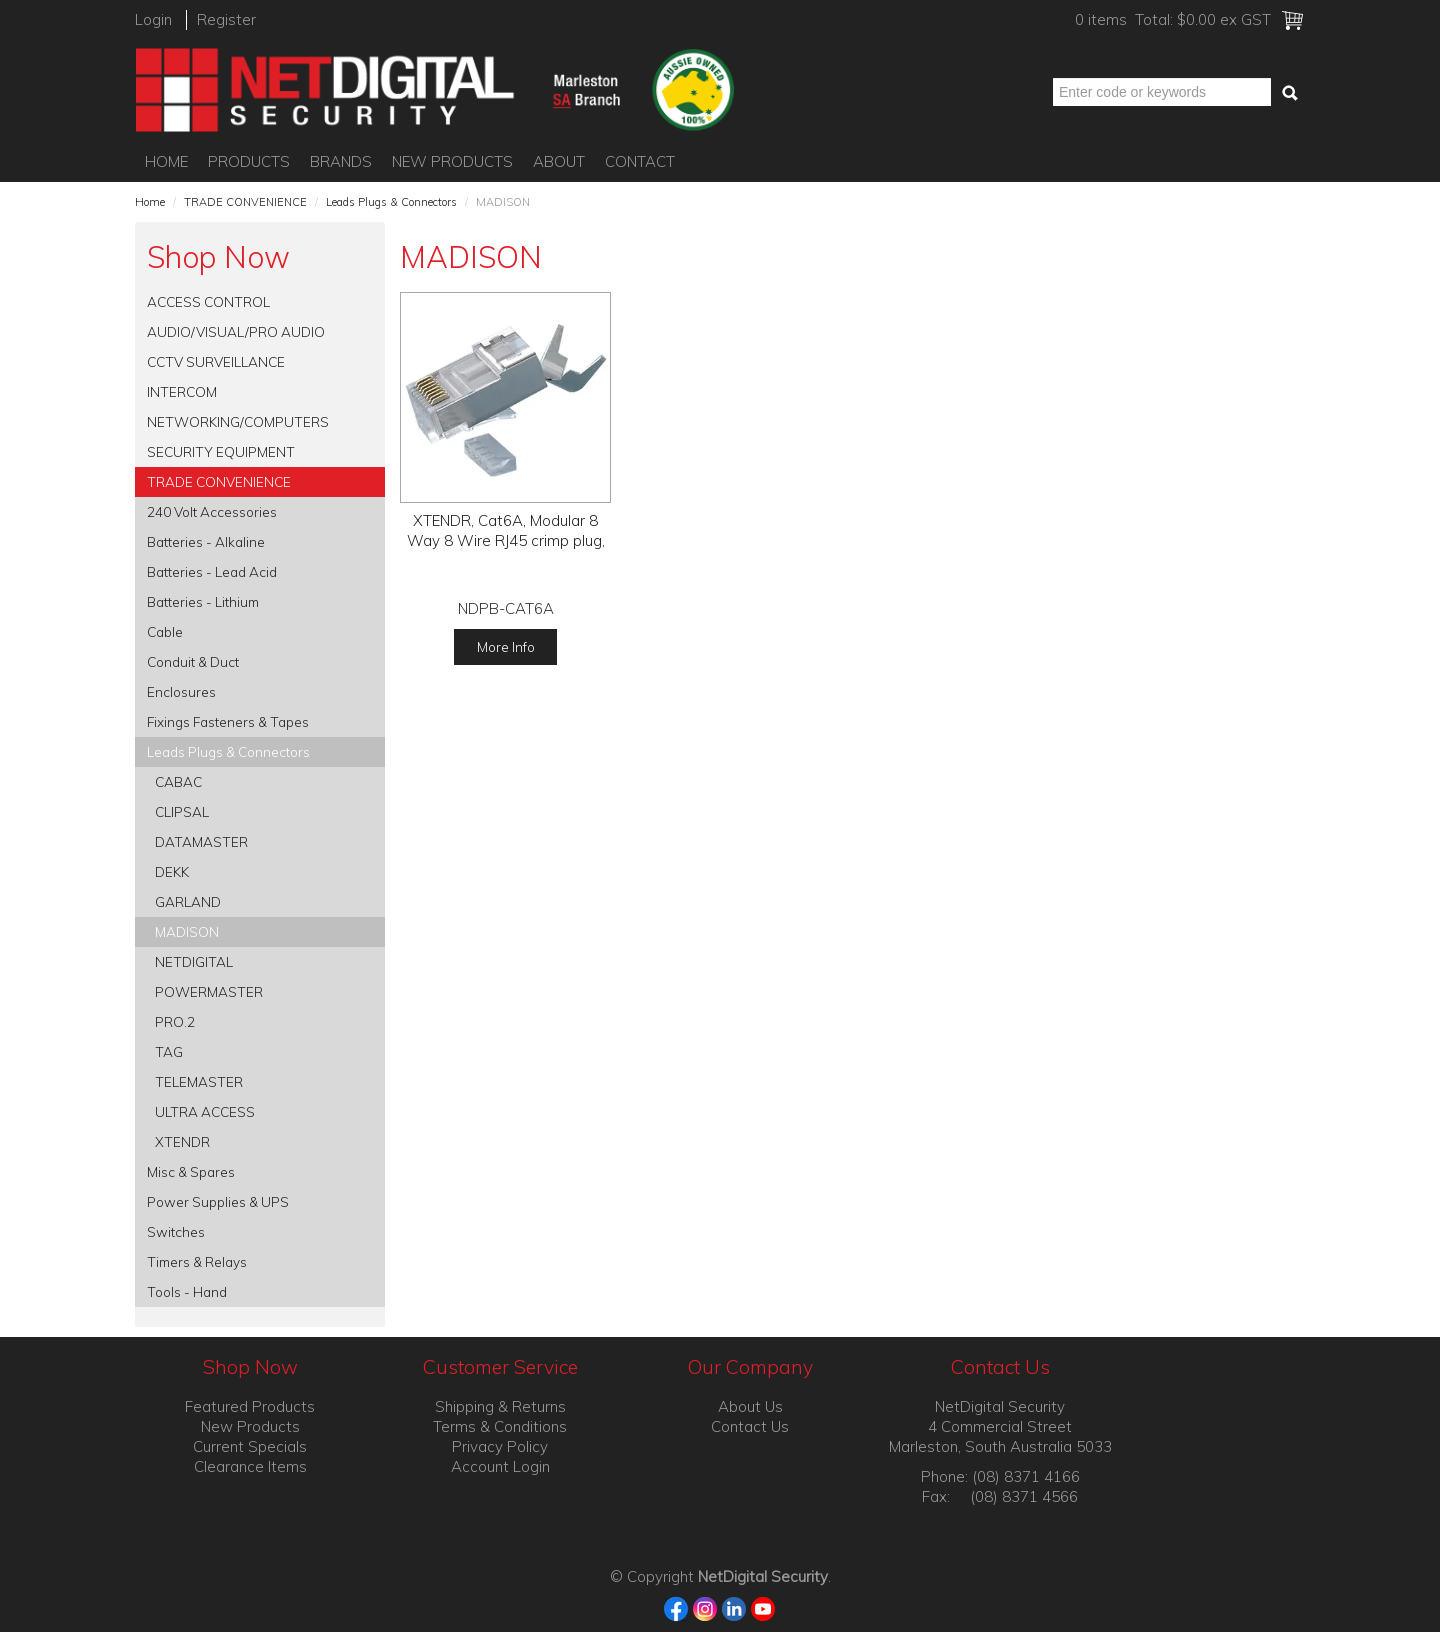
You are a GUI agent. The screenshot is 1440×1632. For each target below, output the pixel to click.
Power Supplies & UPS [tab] (218, 1201)
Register (226, 19)
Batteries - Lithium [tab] (203, 601)
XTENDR (182, 1141)
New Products (452, 161)
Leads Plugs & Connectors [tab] (228, 751)
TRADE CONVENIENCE (245, 202)
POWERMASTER (209, 991)
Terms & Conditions (500, 1426)
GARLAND (188, 901)
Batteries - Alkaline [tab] (206, 541)
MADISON (187, 931)
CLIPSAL (182, 811)
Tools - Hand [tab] (187, 1291)
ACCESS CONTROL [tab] (208, 301)
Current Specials (250, 1446)
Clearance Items (250, 1466)
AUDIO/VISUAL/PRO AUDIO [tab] (236, 331)
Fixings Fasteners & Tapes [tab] (228, 721)
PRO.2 (175, 1021)
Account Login (500, 1466)
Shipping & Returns (500, 1406)
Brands (341, 161)
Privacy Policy (500, 1446)
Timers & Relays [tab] (197, 1261)
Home (166, 161)
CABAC (178, 781)
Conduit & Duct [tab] (193, 661)
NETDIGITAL (194, 961)
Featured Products (250, 1406)
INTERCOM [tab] (182, 391)
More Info (506, 646)
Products (249, 161)
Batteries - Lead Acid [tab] (212, 571)
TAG (169, 1051)
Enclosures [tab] (181, 691)
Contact (640, 161)
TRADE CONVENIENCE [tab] (219, 481)
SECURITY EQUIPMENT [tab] (221, 451)
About (559, 161)
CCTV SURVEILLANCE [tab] (216, 361)
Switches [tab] (176, 1231)
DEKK (172, 871)
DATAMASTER (201, 841)
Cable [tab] (165, 631)
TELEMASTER (199, 1081)
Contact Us (750, 1426)
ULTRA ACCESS (205, 1111)
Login (153, 19)
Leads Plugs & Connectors (391, 202)
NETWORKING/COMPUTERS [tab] (238, 421)
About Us (750, 1406)
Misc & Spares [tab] (191, 1171)
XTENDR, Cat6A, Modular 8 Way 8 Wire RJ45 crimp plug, (506, 530)
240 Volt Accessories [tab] (212, 511)
